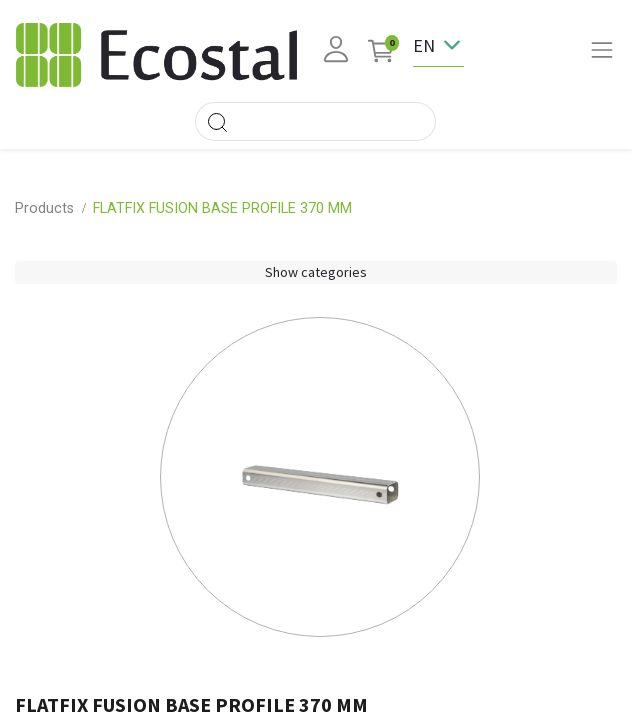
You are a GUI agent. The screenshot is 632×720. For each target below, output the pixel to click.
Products (44, 208)
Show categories (316, 272)
